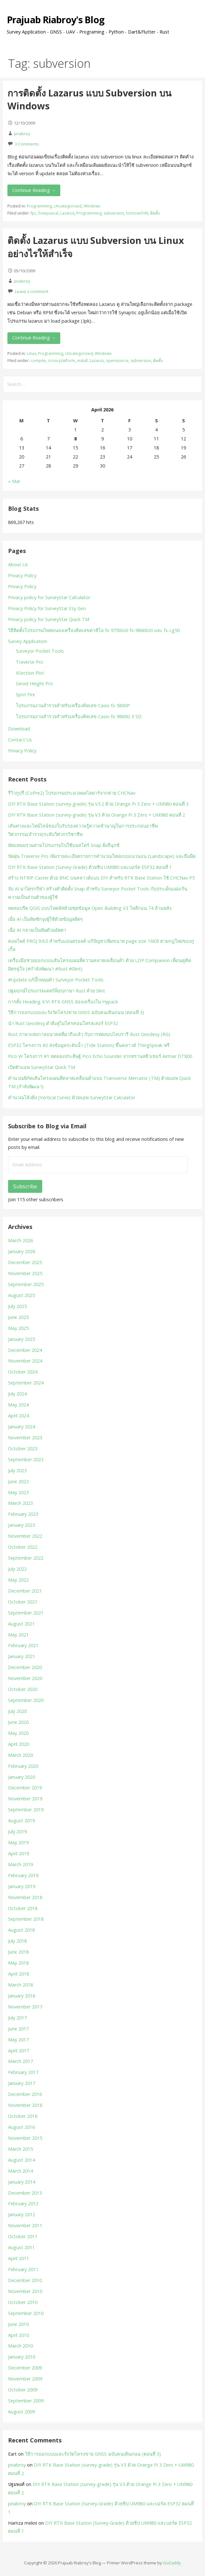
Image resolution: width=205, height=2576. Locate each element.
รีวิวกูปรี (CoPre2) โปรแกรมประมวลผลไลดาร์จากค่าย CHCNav (71, 793)
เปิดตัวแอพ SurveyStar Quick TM (41, 1067)
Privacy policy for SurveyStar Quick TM (48, 619)
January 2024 (21, 1427)
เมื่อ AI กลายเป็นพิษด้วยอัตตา (37, 930)
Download (19, 729)
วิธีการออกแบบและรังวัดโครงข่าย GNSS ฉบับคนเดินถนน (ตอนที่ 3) (76, 1012)
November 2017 (25, 2007)
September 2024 (26, 1383)
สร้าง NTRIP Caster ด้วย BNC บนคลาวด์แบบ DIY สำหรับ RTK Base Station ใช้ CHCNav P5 (101, 878)
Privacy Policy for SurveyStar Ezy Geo (47, 608)
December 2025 (25, 1262)
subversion (113, 213)
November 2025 (25, 1273)
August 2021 (21, 1624)
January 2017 (21, 2083)
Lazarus (67, 213)
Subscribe (25, 1186)
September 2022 (26, 1558)
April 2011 (18, 2258)
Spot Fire (25, 694)
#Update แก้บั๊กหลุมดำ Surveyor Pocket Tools (55, 980)
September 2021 (26, 1613)
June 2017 (18, 2029)
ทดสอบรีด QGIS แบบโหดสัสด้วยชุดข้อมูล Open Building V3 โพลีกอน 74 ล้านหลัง (89, 908)
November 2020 (25, 1678)
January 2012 (21, 2214)
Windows (91, 206)
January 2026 (21, 1251)
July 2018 (17, 1941)
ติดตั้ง (155, 213)
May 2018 (18, 1963)
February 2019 (23, 1875)
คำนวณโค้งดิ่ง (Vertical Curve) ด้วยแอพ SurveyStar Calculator (71, 1097)
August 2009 (21, 2412)
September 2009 (26, 2401)
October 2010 (22, 2302)
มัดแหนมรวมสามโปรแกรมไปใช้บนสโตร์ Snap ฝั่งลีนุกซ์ (64, 845)
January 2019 (21, 1886)
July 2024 (17, 1394)
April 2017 (18, 2051)
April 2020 (18, 1744)
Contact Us (20, 740)
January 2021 (21, 1656)
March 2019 (20, 1864)
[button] (194, 14)
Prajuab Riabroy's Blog (55, 19)
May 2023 (18, 1492)
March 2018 (20, 1985)
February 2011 (23, 2269)
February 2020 (23, 1766)
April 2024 (18, 1416)
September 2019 (26, 1809)
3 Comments (27, 144)
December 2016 (25, 2094)
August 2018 (21, 1930)
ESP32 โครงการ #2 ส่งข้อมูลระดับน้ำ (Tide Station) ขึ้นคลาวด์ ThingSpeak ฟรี (89, 1045)
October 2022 (22, 1547)
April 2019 (18, 1853)
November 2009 (25, 2379)
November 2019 (25, 1799)
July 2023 (17, 1470)
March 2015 (20, 2149)
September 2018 (26, 1919)
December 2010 (25, 2280)
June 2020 (18, 1722)
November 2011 (25, 2225)
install (82, 360)
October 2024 (22, 1372)
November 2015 (25, 2138)
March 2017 (20, 2061)
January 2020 (21, 1777)
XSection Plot (30, 673)
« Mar (14, 481)
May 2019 (18, 1842)
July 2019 (17, 1831)
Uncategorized (68, 206)
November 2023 (25, 1437)
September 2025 (26, 1284)
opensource (117, 360)
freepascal (48, 213)
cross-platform (61, 360)
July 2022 (17, 1569)
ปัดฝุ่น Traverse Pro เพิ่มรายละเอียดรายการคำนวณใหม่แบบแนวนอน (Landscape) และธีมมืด (102, 856)
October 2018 (22, 1908)
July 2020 (17, 1711)
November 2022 (25, 1536)
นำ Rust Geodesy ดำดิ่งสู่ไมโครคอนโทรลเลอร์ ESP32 (63, 1023)
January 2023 (21, 1525)
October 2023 (22, 1448)
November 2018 (25, 1897)
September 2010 (26, 2313)
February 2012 (23, 2203)
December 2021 (25, 1591)
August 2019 (21, 1820)
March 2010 (20, 2346)
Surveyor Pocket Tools (40, 651)
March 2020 (20, 1755)
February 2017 (23, 2072)
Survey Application (27, 641)
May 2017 (18, 2040)
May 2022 (18, 1580)
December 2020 (25, 1667)
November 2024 (25, 1361)
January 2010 (21, 2357)
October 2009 (22, 2390)
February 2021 (23, 1645)
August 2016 (21, 2127)
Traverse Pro (29, 662)
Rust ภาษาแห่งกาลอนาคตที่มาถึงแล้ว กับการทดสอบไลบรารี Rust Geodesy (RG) (89, 1034)
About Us (18, 564)
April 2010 (18, 2335)
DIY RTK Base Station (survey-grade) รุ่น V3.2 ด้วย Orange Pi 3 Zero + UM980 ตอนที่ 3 (98, 804)
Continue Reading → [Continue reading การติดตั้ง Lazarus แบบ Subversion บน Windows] (34, 190)
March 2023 (20, 1503)
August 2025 (21, 1295)
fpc (33, 213)
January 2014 (21, 2182)
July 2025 (17, 1306)
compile (38, 360)
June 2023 (18, 1481)
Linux (31, 353)
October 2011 (22, 2236)
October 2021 (22, 1602)
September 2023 (26, 1459)
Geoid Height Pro (34, 683)
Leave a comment (31, 291)
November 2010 (25, 2291)
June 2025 (18, 1317)
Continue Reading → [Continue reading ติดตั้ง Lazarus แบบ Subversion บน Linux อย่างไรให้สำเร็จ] (34, 338)
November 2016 (25, 2105)
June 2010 (18, 2324)
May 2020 (18, 1733)
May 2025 (18, 1328)
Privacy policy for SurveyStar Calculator (49, 597)
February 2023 (23, 1514)
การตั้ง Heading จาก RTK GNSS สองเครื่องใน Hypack (63, 1002)
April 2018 (18, 1974)
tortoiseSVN (137, 213)
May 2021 (18, 1635)
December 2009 (25, 2368)
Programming (39, 206)
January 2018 (21, 1996)
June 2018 (18, 1952)
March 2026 (20, 1240)
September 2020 (26, 1700)
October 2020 (22, 1689)
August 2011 (21, 2247)
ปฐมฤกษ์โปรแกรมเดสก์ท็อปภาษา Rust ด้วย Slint (56, 991)
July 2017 (17, 2018)
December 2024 (25, 1350)
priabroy (22, 133)
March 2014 (20, 2171)
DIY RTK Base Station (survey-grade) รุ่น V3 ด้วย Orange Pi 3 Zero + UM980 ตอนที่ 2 (96, 815)
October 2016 (22, 2116)
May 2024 (18, 1405)
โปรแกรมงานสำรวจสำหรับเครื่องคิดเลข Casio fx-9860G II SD (79, 716)
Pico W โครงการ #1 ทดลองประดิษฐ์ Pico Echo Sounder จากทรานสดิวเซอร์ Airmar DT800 (100, 1056)
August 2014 (21, 2160)
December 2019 (25, 1788)
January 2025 (21, 1339)
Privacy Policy (22, 575)
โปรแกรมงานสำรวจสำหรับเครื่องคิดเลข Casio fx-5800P (73, 705)
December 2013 (25, 2193)
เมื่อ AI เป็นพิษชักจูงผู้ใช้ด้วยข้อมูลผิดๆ (45, 919)
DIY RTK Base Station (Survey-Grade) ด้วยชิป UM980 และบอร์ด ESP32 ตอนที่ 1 (90, 867)
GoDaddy (172, 2563)
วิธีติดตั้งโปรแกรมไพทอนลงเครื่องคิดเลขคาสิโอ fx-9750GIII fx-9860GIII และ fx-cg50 (94, 630)
